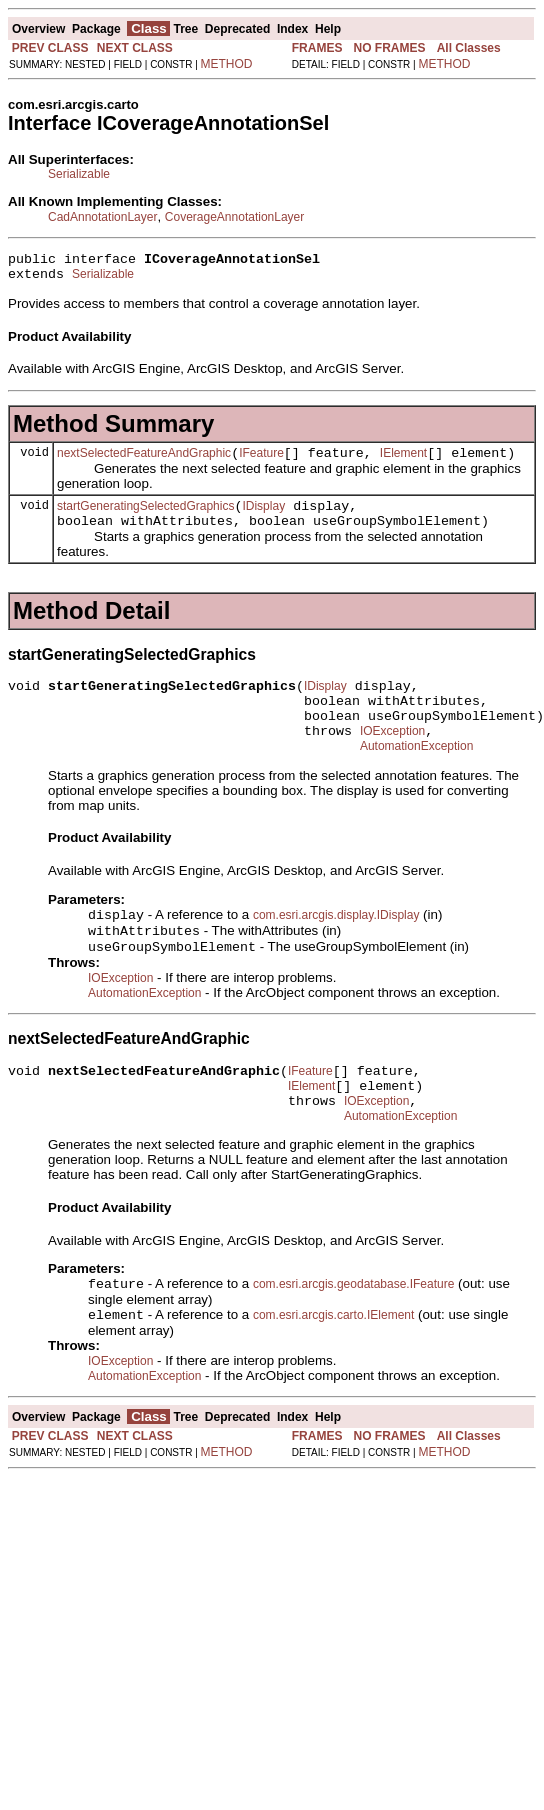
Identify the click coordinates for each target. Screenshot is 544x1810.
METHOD (227, 64)
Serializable (79, 174)
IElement (403, 462)
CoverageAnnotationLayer (234, 217)
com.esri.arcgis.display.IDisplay (336, 947)
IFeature (261, 462)
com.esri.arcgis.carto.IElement (333, 1367)
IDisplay (263, 518)
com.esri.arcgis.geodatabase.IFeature (353, 1334)
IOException (392, 758)
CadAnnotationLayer (102, 217)
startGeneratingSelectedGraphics (145, 518)
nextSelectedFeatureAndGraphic (144, 462)
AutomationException (416, 776)
